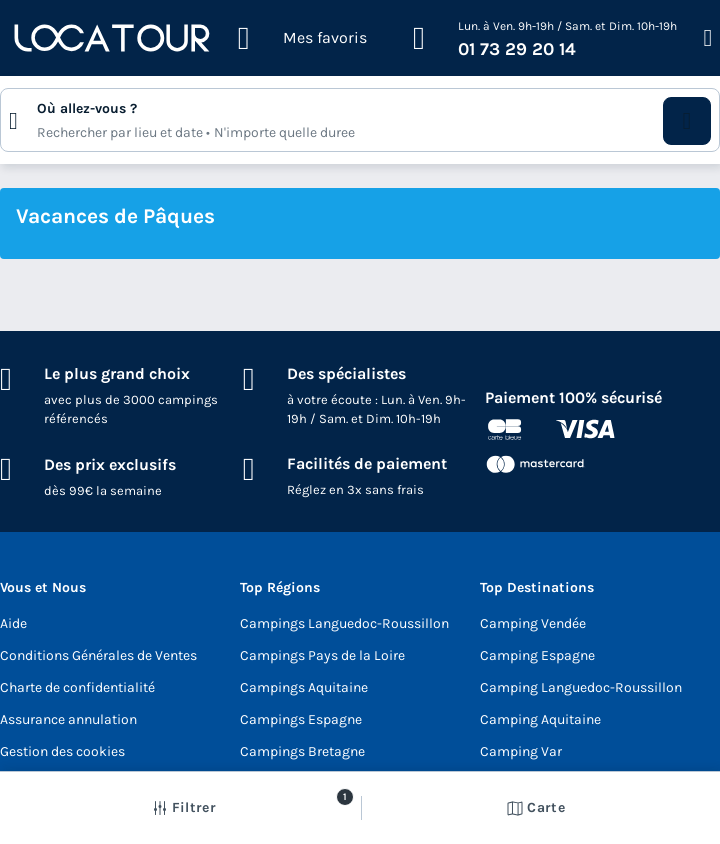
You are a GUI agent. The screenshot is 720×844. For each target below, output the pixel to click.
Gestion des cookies (62, 751)
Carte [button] (536, 807)
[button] (687, 121)
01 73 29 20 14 (517, 49)
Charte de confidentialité (77, 687)
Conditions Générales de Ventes (98, 655)
